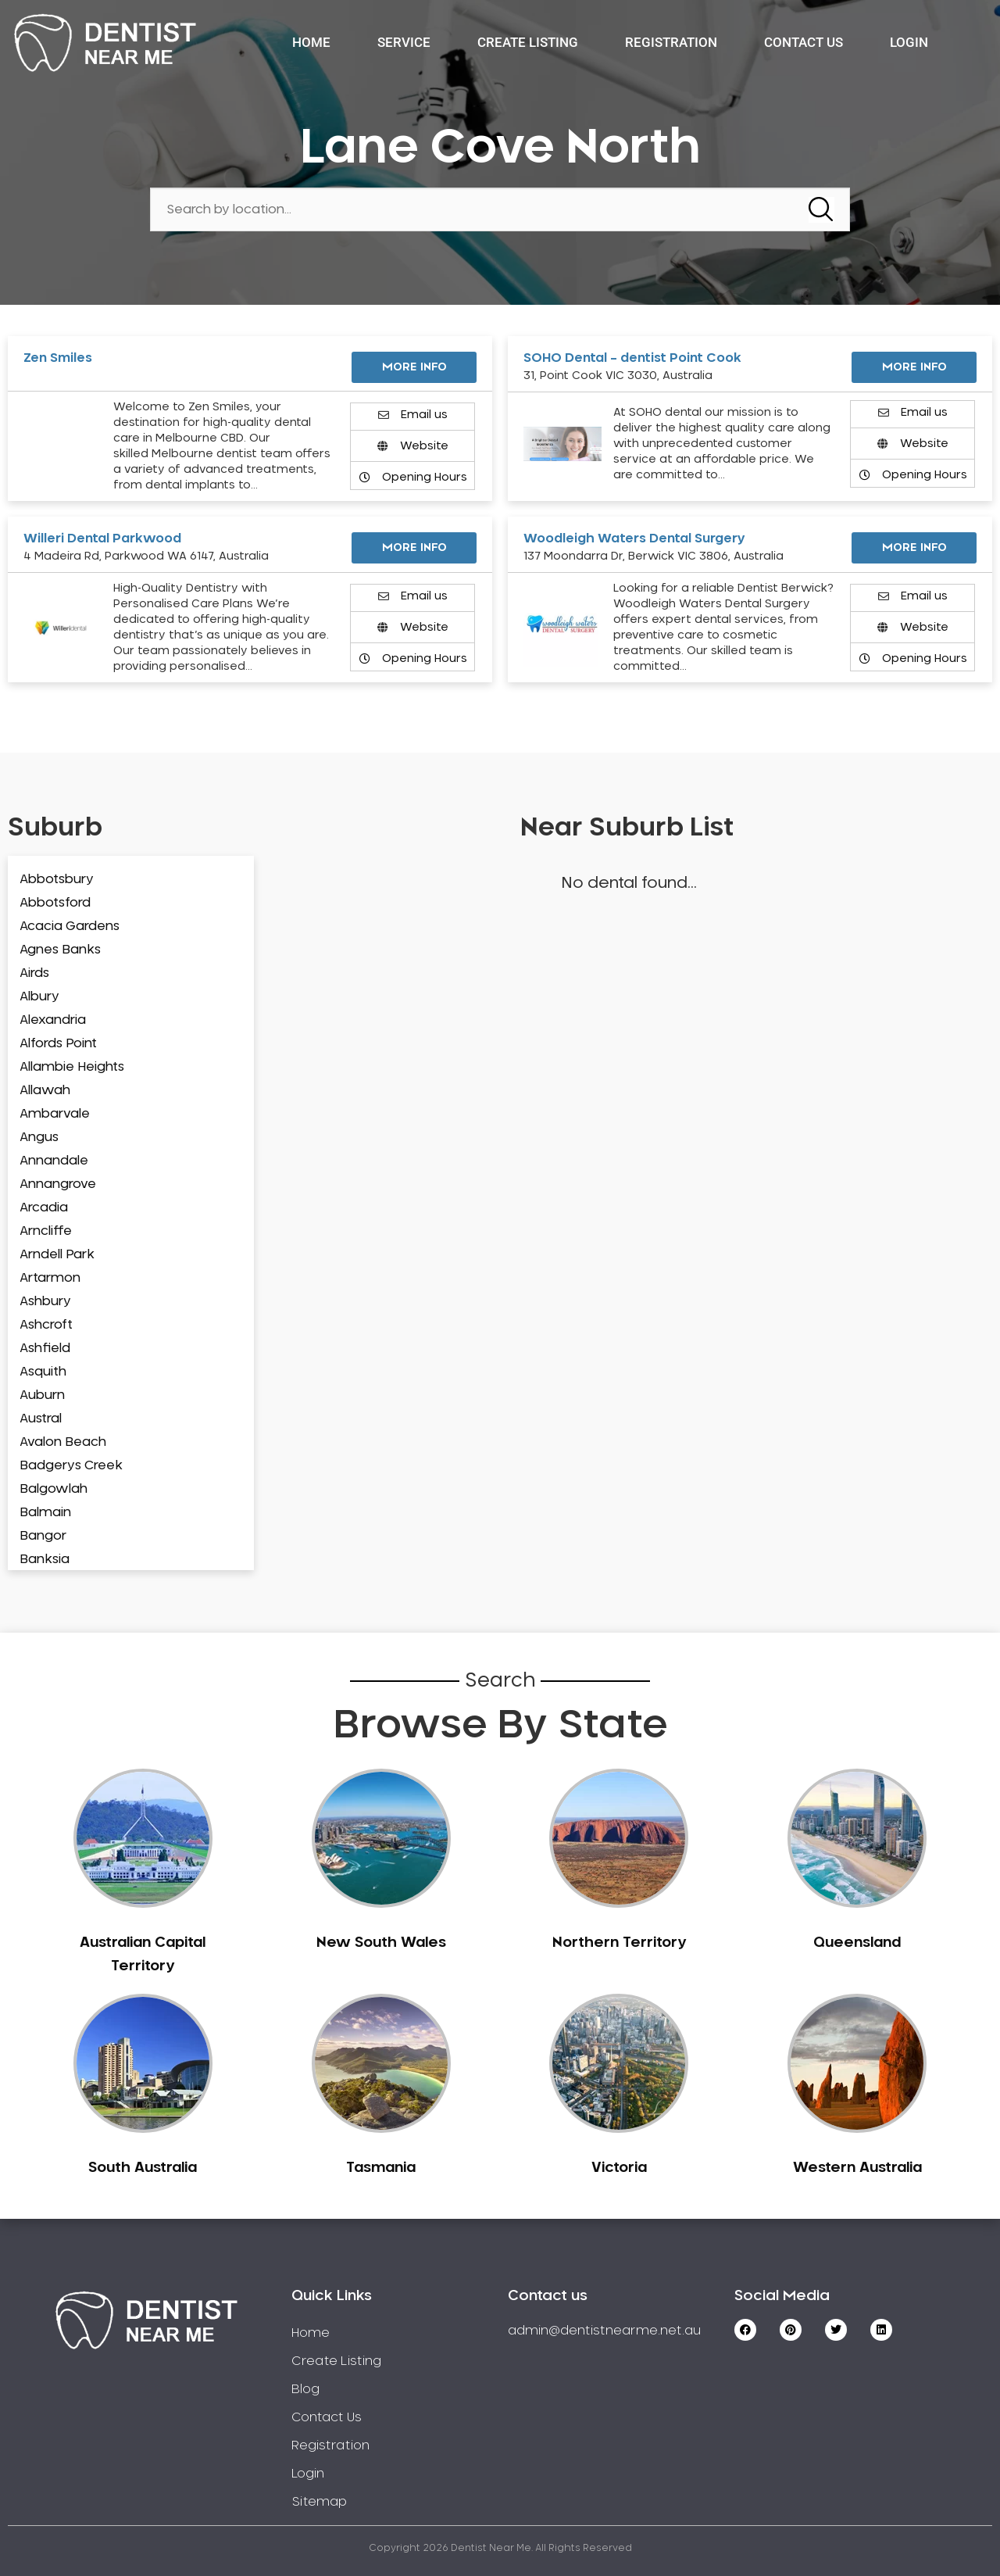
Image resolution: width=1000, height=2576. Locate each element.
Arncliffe (46, 1231)
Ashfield (45, 1348)
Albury (39, 996)
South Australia (142, 2168)
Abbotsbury (57, 879)
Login (909, 42)
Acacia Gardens (70, 926)
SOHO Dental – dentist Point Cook (632, 358)
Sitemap (319, 2502)
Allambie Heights (72, 1067)
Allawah (45, 1090)
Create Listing (527, 42)
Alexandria (53, 1020)
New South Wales (381, 1943)
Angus (39, 1137)
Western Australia (857, 2168)
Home (311, 42)
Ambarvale (55, 1113)
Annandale (54, 1160)
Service (403, 42)
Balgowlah (54, 1489)
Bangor (43, 1536)
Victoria (619, 2168)
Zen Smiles (57, 358)
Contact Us (803, 42)
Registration (671, 42)
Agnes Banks (60, 949)
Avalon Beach (63, 1442)
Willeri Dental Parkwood (102, 538)
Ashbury (45, 1301)
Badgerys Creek (71, 1465)
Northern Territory (619, 1943)
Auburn (42, 1395)
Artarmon (50, 1278)
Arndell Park (57, 1254)
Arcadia (44, 1207)
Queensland (857, 1943)
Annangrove (58, 1184)
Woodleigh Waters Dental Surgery (634, 538)
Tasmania (381, 2168)
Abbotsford (55, 902)
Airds (34, 973)
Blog (305, 2389)
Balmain (45, 1512)
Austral (41, 1418)
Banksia (45, 1559)
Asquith (43, 1371)
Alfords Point (58, 1043)
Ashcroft (46, 1324)
